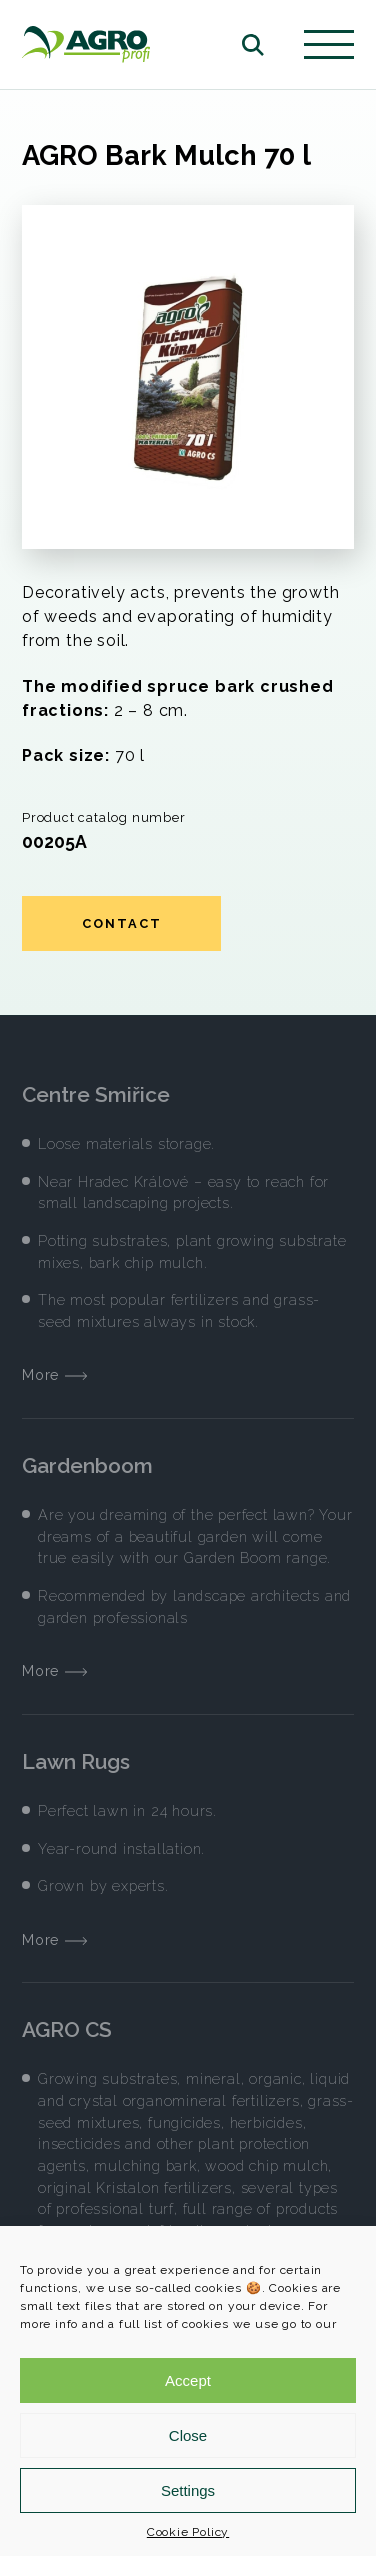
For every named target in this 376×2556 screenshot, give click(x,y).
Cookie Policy (188, 2532)
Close (188, 2435)
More (54, 1374)
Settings (188, 2490)
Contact (122, 923)
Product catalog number (104, 817)
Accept (188, 2380)
